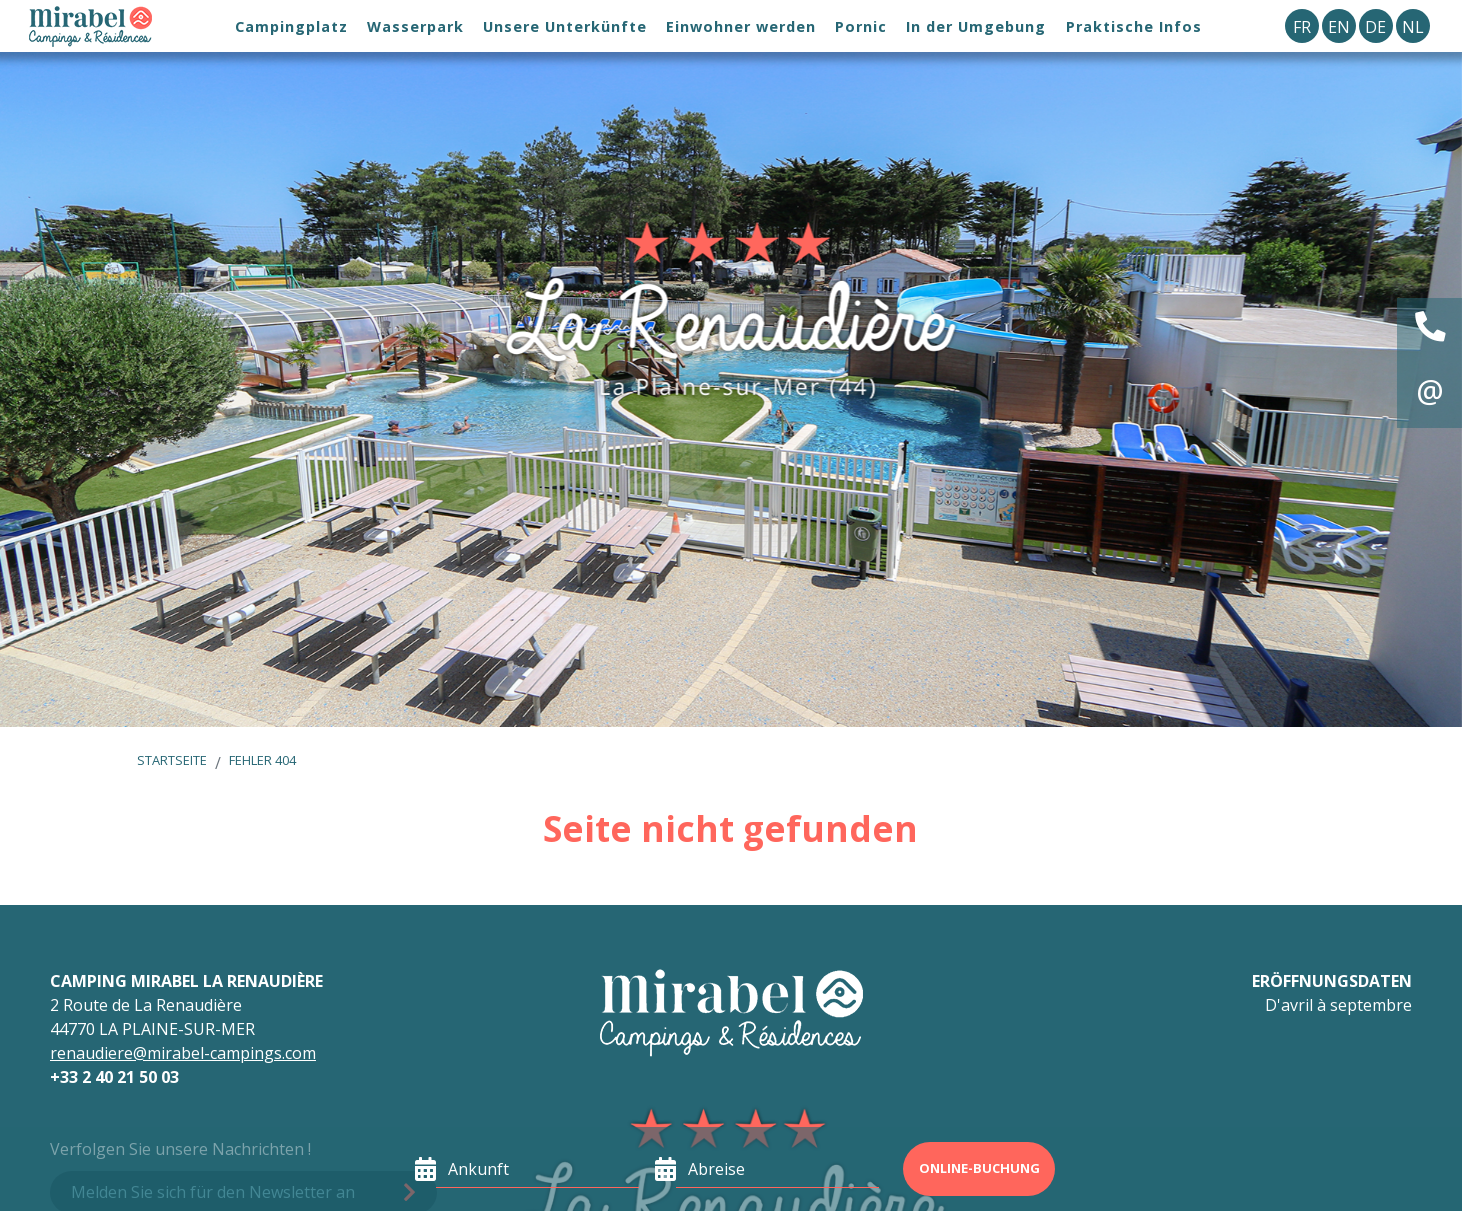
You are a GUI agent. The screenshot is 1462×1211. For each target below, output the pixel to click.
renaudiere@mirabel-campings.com (183, 1053)
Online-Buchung (979, 1168)
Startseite (172, 760)
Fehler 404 (262, 760)
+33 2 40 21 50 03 (114, 1077)
